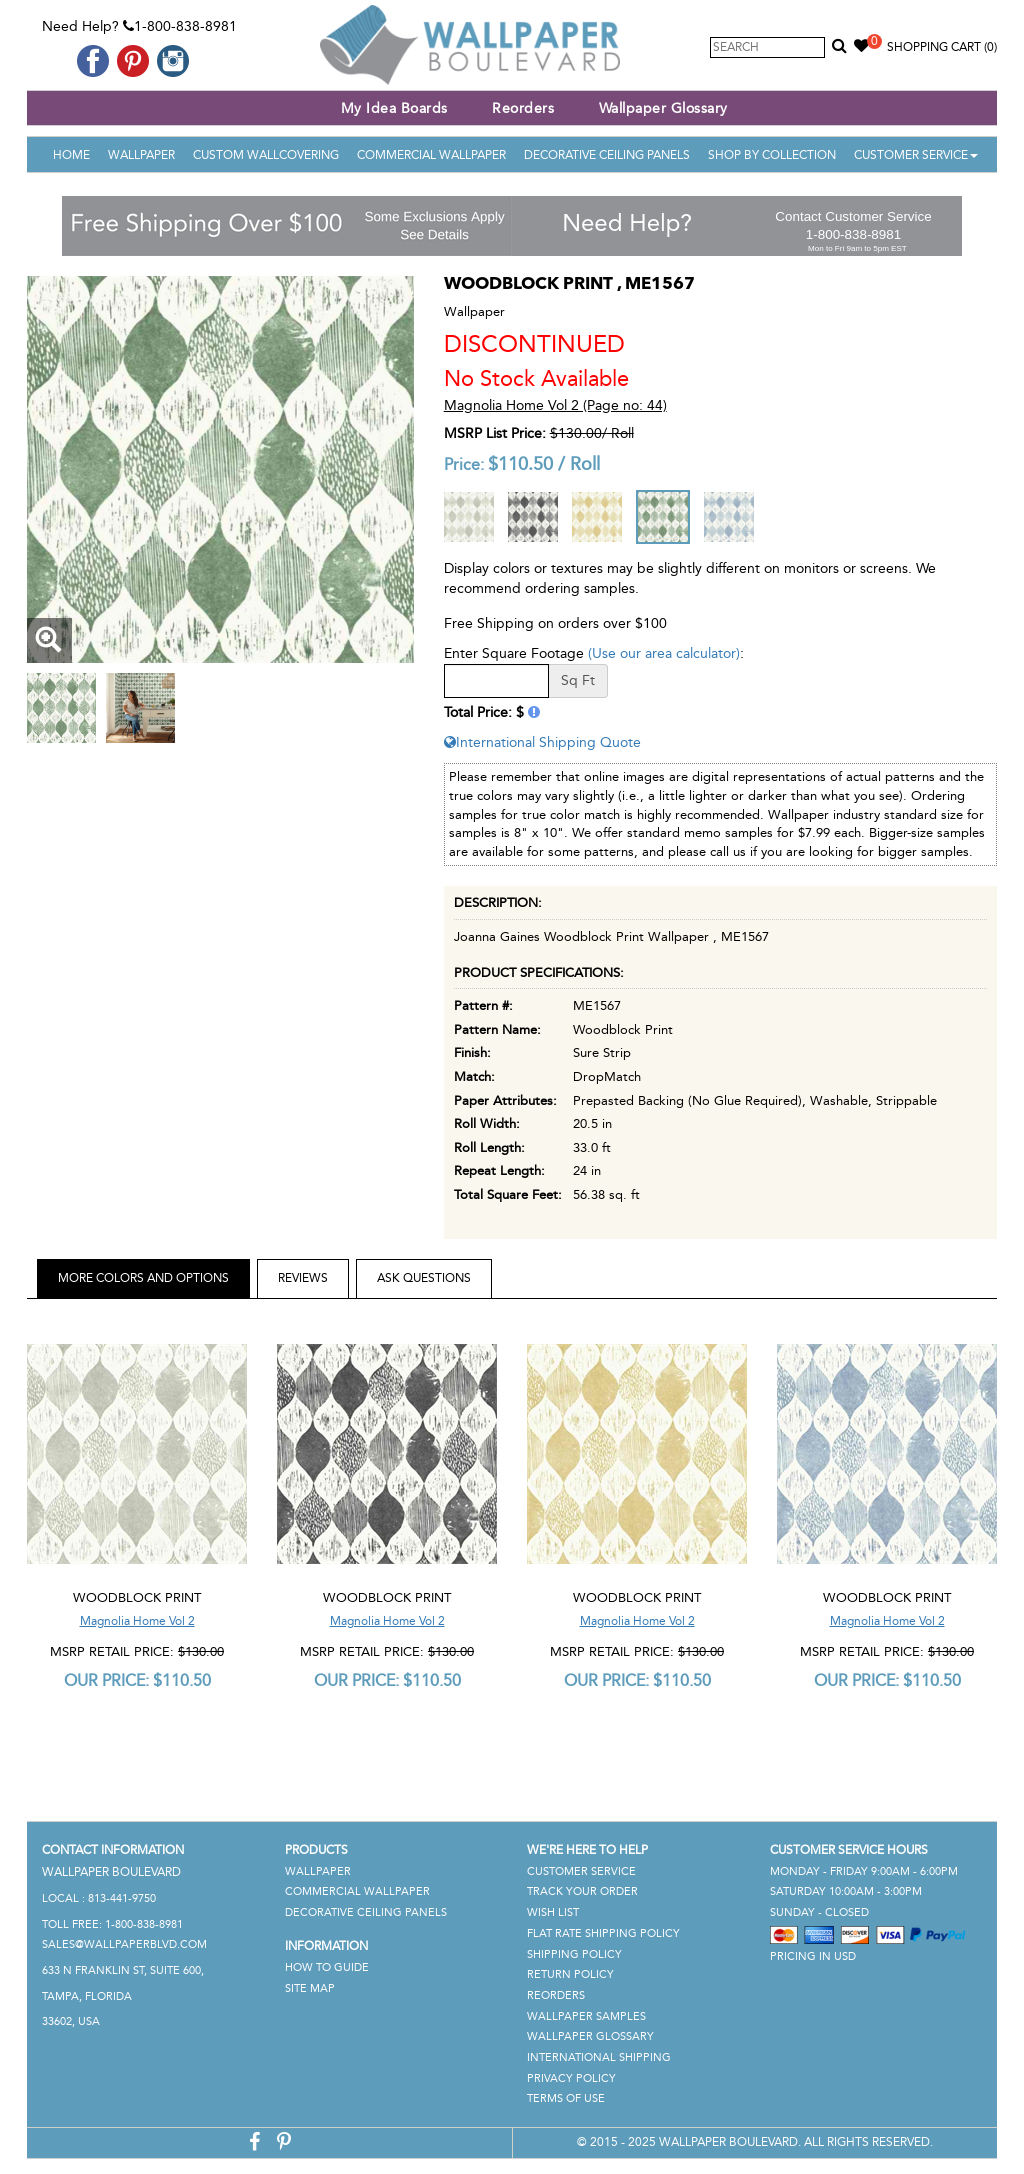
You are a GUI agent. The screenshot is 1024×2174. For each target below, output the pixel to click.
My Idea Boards (394, 108)
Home (71, 155)
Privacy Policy (571, 2078)
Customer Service (916, 155)
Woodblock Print (137, 1597)
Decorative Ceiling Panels (607, 155)
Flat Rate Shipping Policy (603, 1933)
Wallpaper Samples (586, 2016)
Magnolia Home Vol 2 (137, 1621)
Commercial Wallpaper (431, 155)
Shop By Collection (772, 155)
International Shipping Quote (542, 742)
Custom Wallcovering (266, 155)
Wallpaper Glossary (663, 108)
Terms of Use (566, 2098)
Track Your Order (582, 1891)
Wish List (553, 1912)
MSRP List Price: (495, 433)
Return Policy (570, 1974)
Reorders (523, 108)
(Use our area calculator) (664, 653)
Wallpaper (141, 155)
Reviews (303, 1278)
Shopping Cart (942, 47)
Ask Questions (424, 1278)
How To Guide (327, 1967)
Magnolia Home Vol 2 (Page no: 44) (555, 405)
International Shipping (599, 2057)
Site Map (310, 1988)
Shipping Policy (574, 1954)
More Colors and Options (143, 1278)
